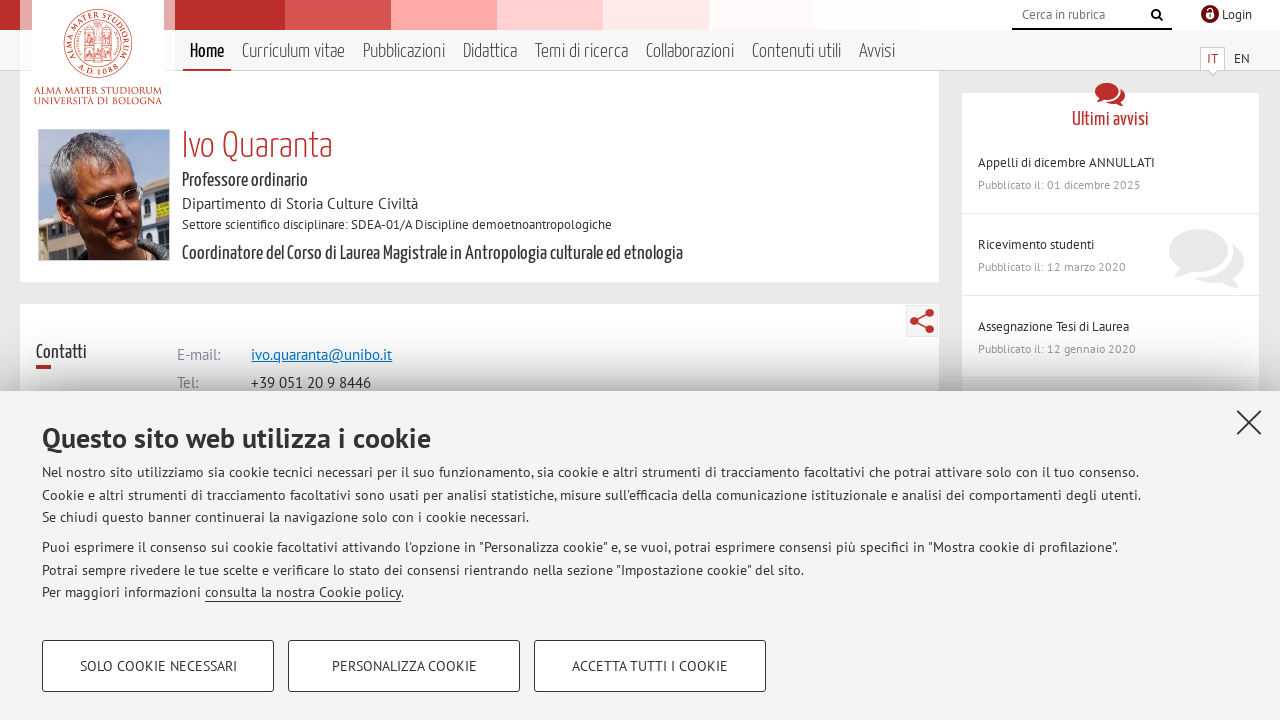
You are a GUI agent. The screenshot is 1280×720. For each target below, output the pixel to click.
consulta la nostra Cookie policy (303, 592)
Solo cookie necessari (158, 666)
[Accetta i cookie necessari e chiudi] (1249, 422)
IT (1212, 58)
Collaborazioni (690, 51)
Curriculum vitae (293, 51)
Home (207, 51)
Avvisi (877, 51)
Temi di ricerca (581, 51)
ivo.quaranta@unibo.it (321, 354)
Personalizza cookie (404, 666)
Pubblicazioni (404, 51)
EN (1242, 58)
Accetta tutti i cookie (650, 666)
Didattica (490, 51)
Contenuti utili (796, 51)
